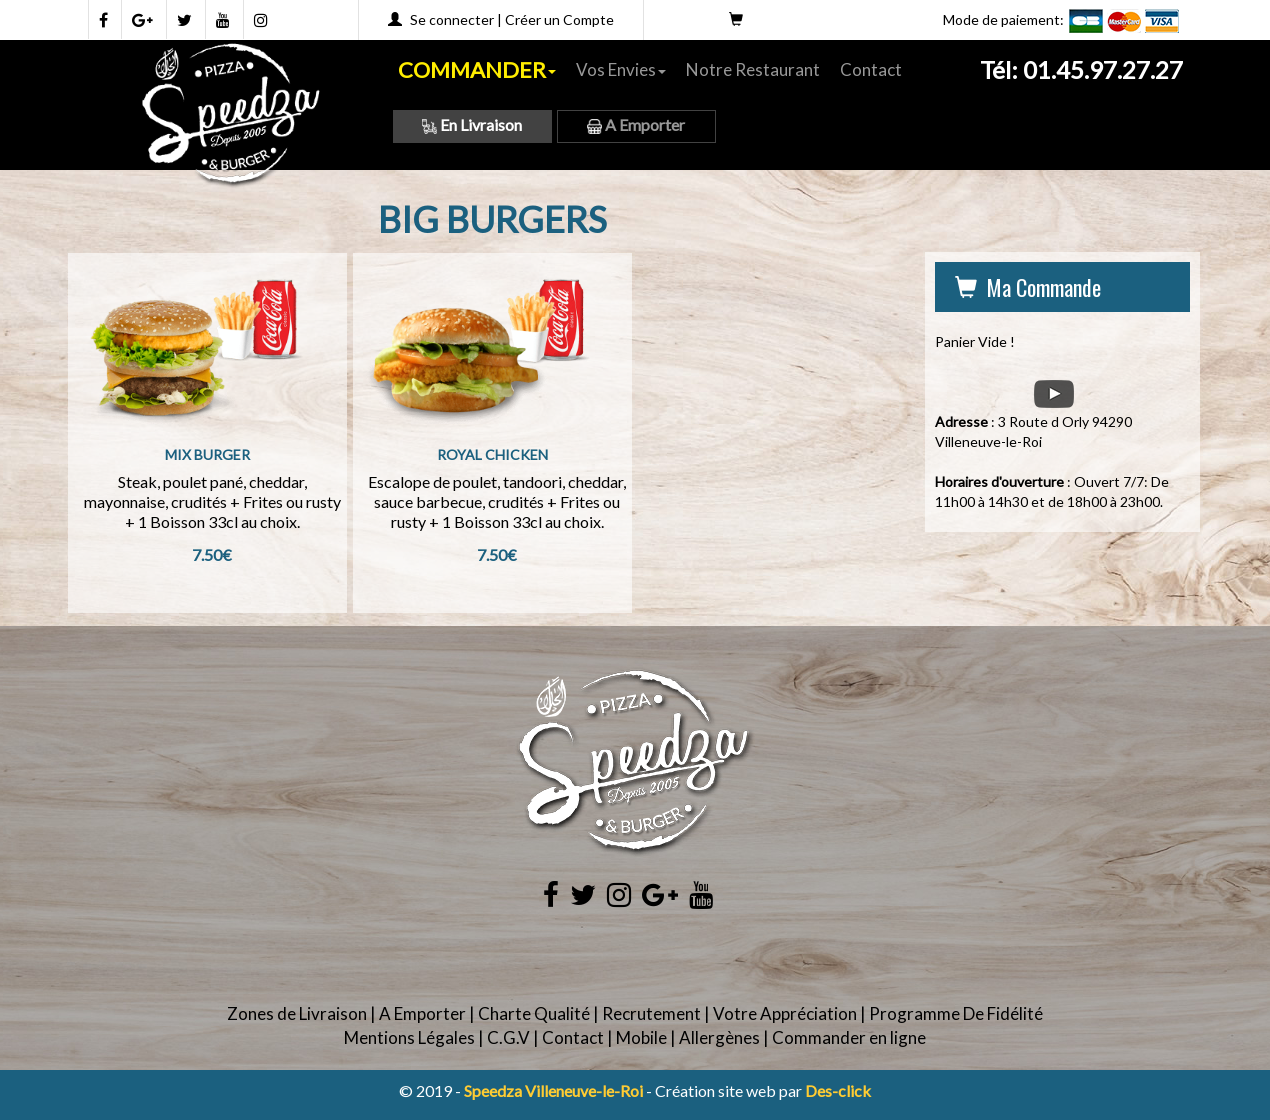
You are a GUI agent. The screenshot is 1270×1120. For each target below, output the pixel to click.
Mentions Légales (409, 1037)
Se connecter (452, 19)
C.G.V (508, 1037)
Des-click (838, 1090)
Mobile (641, 1037)
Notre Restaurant (753, 69)
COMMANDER (477, 69)
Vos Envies (621, 69)
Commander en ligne (849, 1037)
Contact (871, 69)
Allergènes (719, 1037)
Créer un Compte (559, 19)
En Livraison (472, 124)
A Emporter (636, 124)
